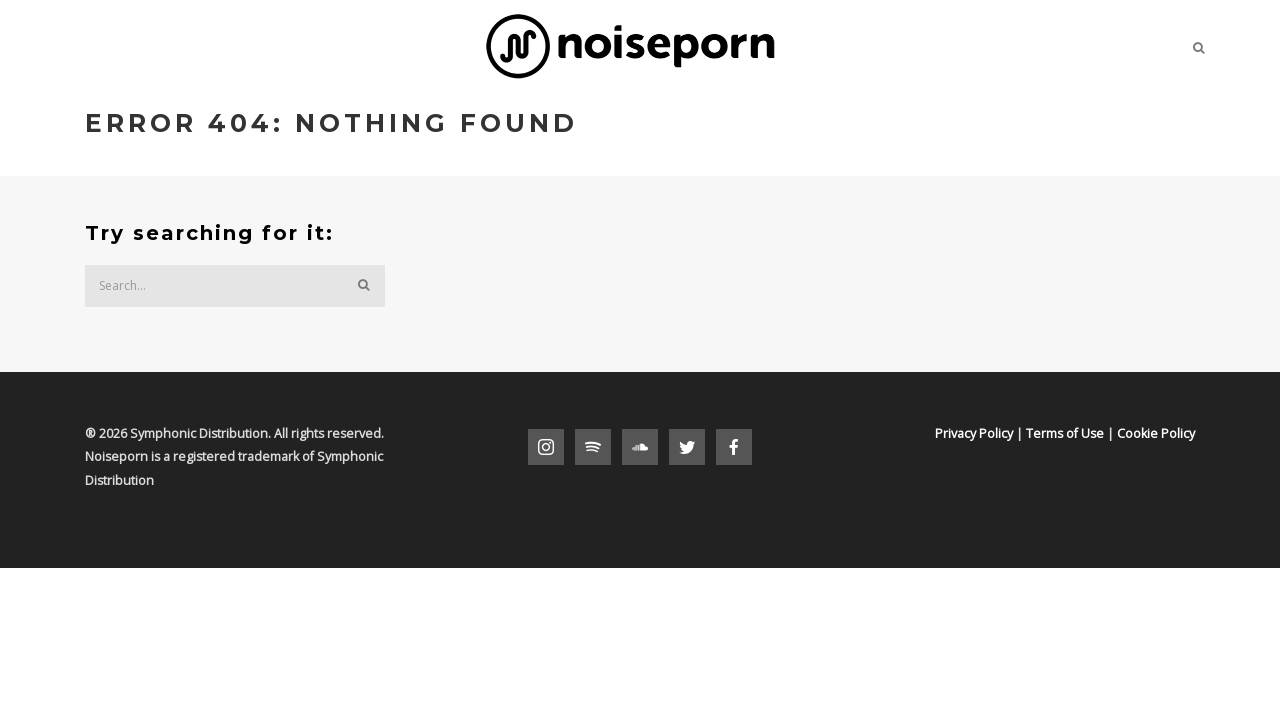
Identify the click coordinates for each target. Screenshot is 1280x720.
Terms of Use (1065, 433)
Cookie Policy (1156, 433)
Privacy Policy (974, 433)
